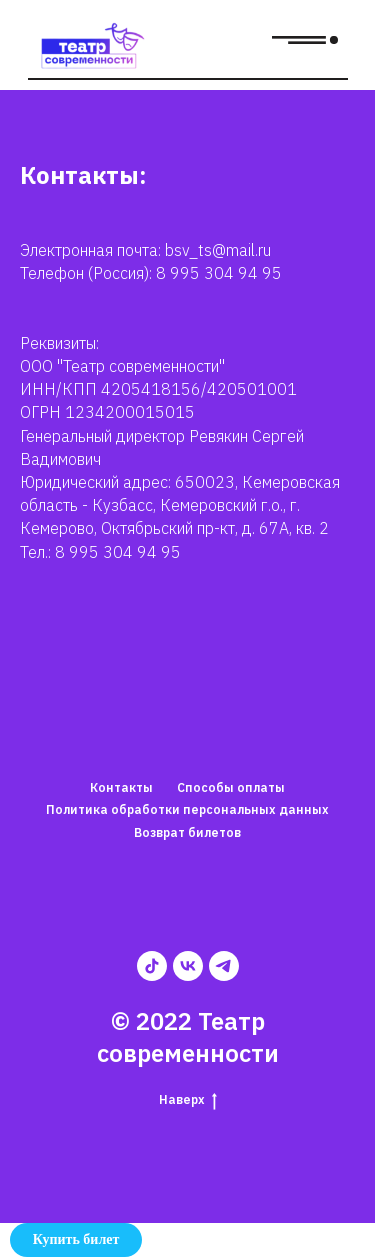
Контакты (121, 787)
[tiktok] (152, 966)
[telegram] (224, 966)
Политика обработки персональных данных (187, 809)
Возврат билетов (187, 832)
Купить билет (76, 1239)
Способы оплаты (231, 787)
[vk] (188, 966)
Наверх (188, 1100)
